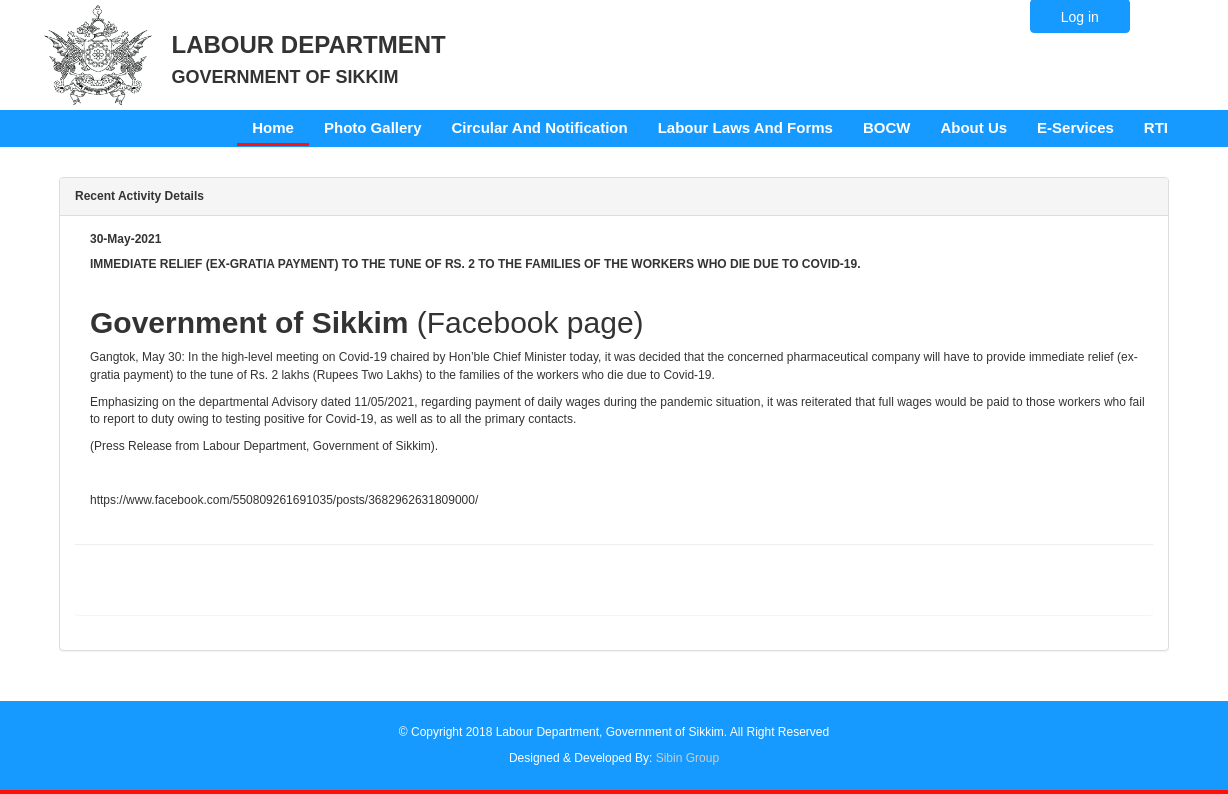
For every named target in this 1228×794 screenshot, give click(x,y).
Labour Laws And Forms (745, 127)
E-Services (1075, 127)
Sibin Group (687, 758)
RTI (1156, 127)
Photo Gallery (373, 127)
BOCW (887, 127)
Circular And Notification (540, 127)
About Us (973, 127)
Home (273, 127)
